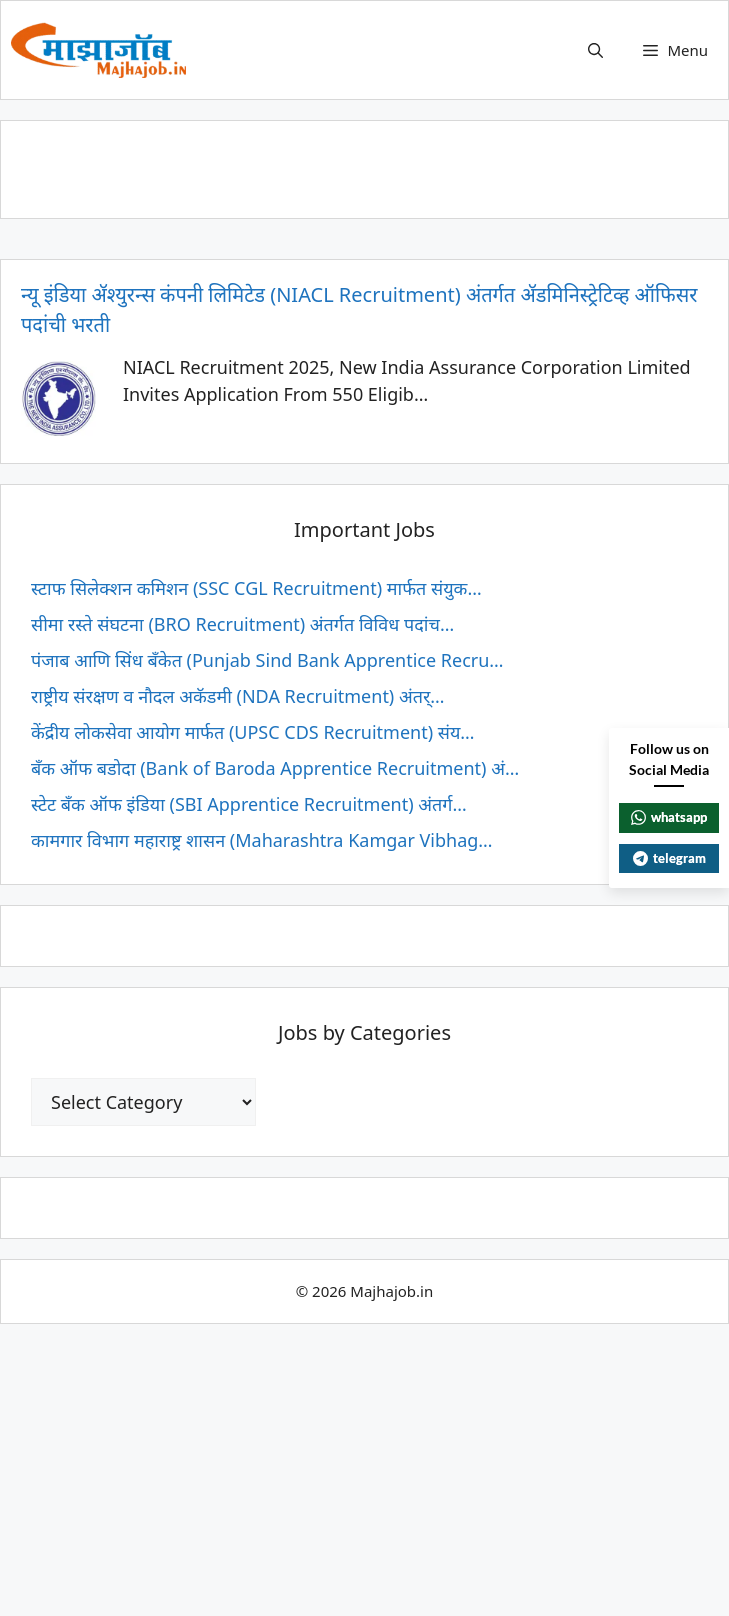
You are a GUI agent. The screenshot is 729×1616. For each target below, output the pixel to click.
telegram (669, 858)
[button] (595, 50)
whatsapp (669, 817)
